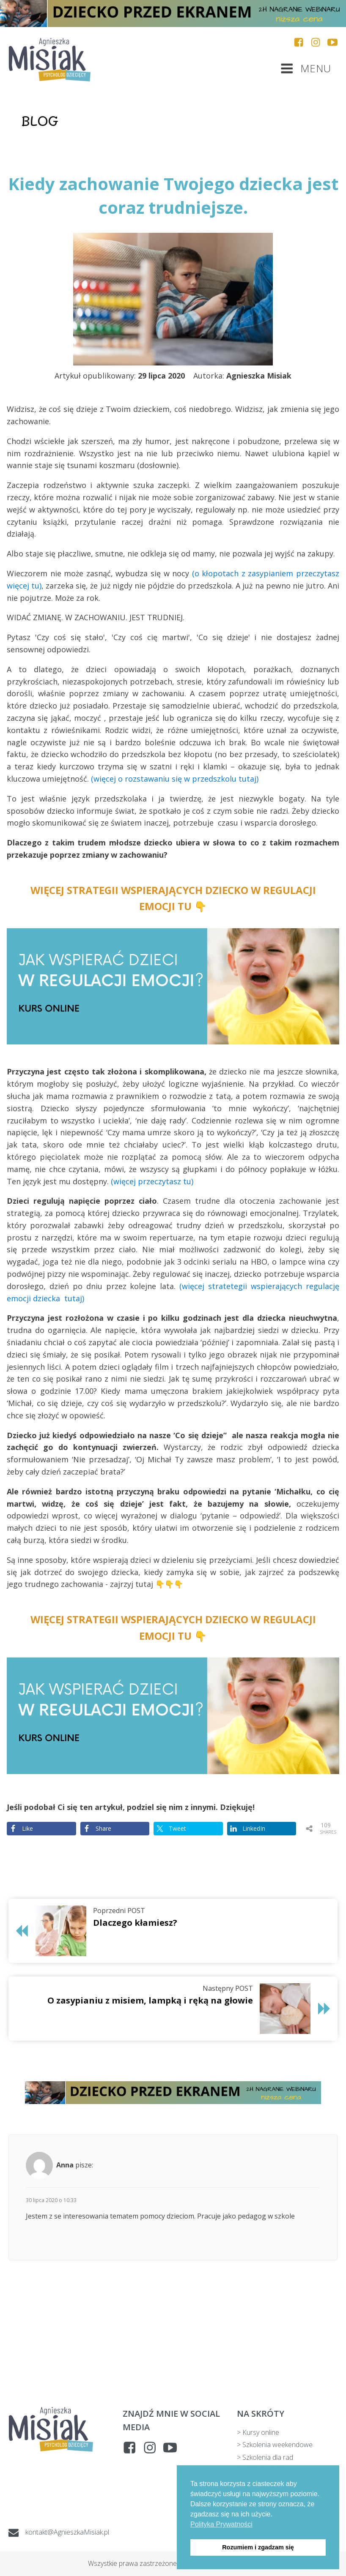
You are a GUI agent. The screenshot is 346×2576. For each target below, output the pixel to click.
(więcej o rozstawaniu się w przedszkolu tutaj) (174, 779)
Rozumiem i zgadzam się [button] (258, 2547)
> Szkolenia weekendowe (275, 2444)
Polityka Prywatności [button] (221, 2524)
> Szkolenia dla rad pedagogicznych (265, 2463)
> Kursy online (258, 2432)
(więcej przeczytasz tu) (152, 1181)
